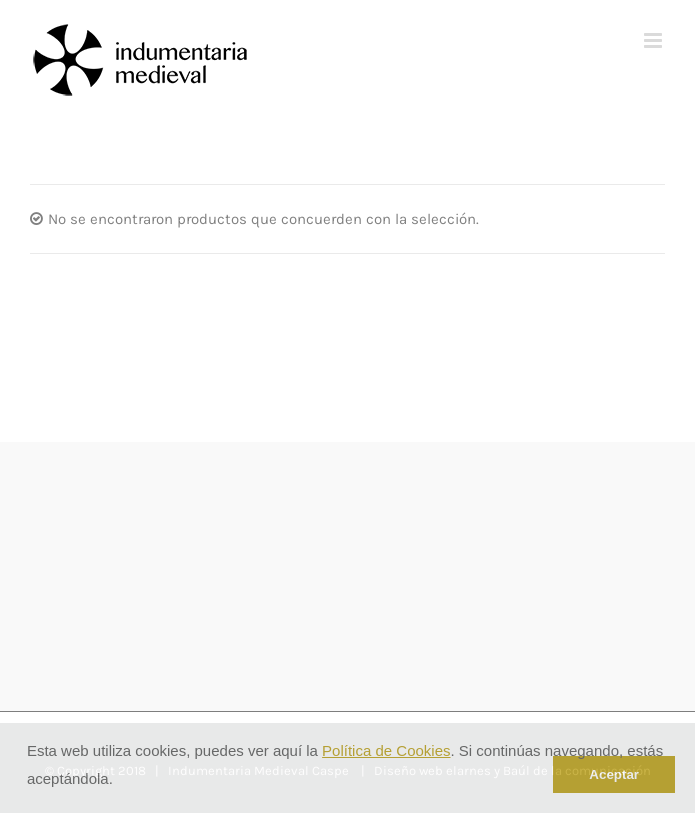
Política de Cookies (386, 750)
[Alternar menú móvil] (654, 40)
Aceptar (614, 774)
